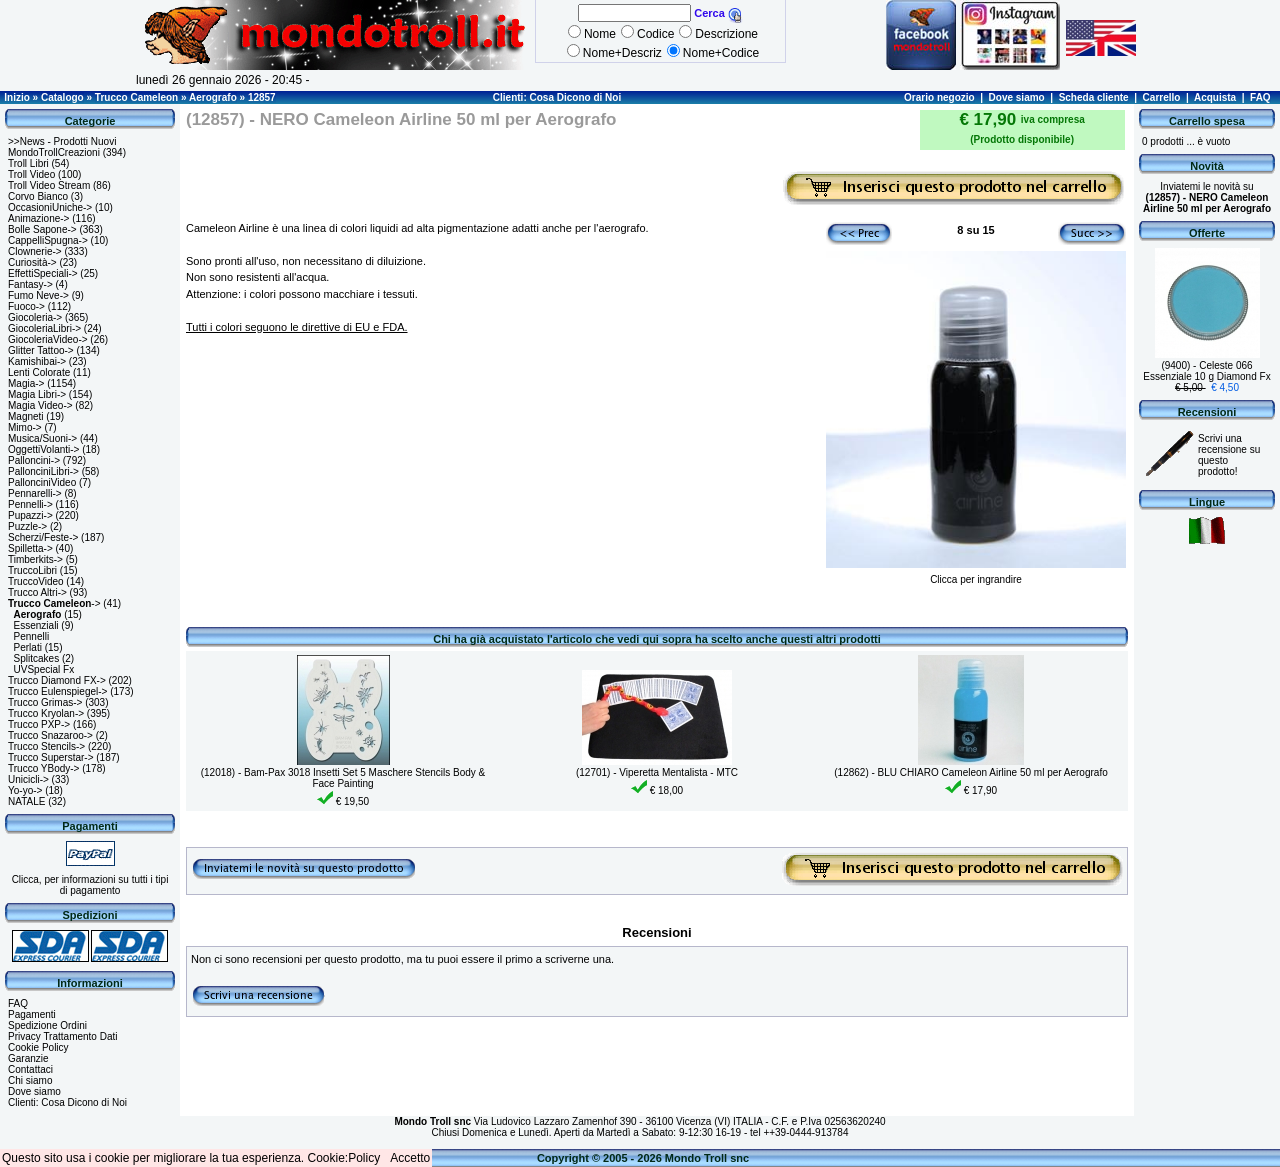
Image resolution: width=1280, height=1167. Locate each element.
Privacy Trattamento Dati (62, 1036)
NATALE (26, 801)
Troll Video (31, 174)
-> (54, 603)
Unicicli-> (28, 779)
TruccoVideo (36, 581)
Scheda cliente (1094, 97)
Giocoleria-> (35, 317)
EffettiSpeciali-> (43, 273)
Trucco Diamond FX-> (57, 680)
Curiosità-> (32, 262)
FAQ (1260, 97)
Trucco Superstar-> (51, 757)
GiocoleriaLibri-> (44, 328)
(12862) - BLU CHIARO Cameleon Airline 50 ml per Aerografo (970, 772)
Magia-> (26, 383)
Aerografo (213, 97)
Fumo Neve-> (38, 295)
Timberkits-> (35, 559)
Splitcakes (37, 658)
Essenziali (36, 625)
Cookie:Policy (344, 1158)
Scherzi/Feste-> (43, 537)
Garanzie (28, 1058)
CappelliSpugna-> (48, 240)
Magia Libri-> (37, 394)
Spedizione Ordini (47, 1025)
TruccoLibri (32, 570)
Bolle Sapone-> (42, 229)
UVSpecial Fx (44, 669)
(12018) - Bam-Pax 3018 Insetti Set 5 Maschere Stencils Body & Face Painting (343, 778)
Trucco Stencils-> (46, 746)
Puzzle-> (27, 526)
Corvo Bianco (38, 196)
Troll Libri (28, 163)
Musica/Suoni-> (42, 438)
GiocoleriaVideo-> (48, 339)
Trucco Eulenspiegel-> (57, 691)
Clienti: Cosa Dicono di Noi (557, 97)
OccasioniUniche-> (50, 207)
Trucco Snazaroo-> (50, 735)
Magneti (26, 416)
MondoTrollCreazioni (54, 152)
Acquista (1215, 97)
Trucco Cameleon (136, 97)
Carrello (1162, 97)
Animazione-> (38, 218)
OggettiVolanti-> (43, 449)
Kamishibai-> (37, 361)
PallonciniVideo (42, 482)
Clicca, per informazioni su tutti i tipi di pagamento (90, 885)
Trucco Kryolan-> (46, 713)
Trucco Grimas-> (45, 702)
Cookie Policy (38, 1047)
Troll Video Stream (49, 185)
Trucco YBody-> (43, 768)
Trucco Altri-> (37, 592)
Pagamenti (32, 1014)
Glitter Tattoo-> (41, 350)
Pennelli (32, 636)
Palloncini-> (34, 460)
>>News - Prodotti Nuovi (62, 141)
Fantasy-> (30, 284)
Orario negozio (939, 97)
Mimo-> (25, 427)
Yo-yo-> (25, 790)
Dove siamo (1017, 97)
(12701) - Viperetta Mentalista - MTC (657, 772)
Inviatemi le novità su (1207, 197)
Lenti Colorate (39, 372)
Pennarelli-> (35, 493)
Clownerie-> (35, 251)
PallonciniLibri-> (43, 471)
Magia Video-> (40, 405)
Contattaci (30, 1069)
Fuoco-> (26, 306)
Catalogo (62, 97)
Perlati (28, 647)
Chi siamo (30, 1080)
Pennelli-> (30, 504)
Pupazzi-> (30, 515)
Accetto (410, 1158)
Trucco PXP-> (39, 724)
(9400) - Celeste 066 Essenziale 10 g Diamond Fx (1206, 371)
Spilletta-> (30, 548)
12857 (262, 97)
